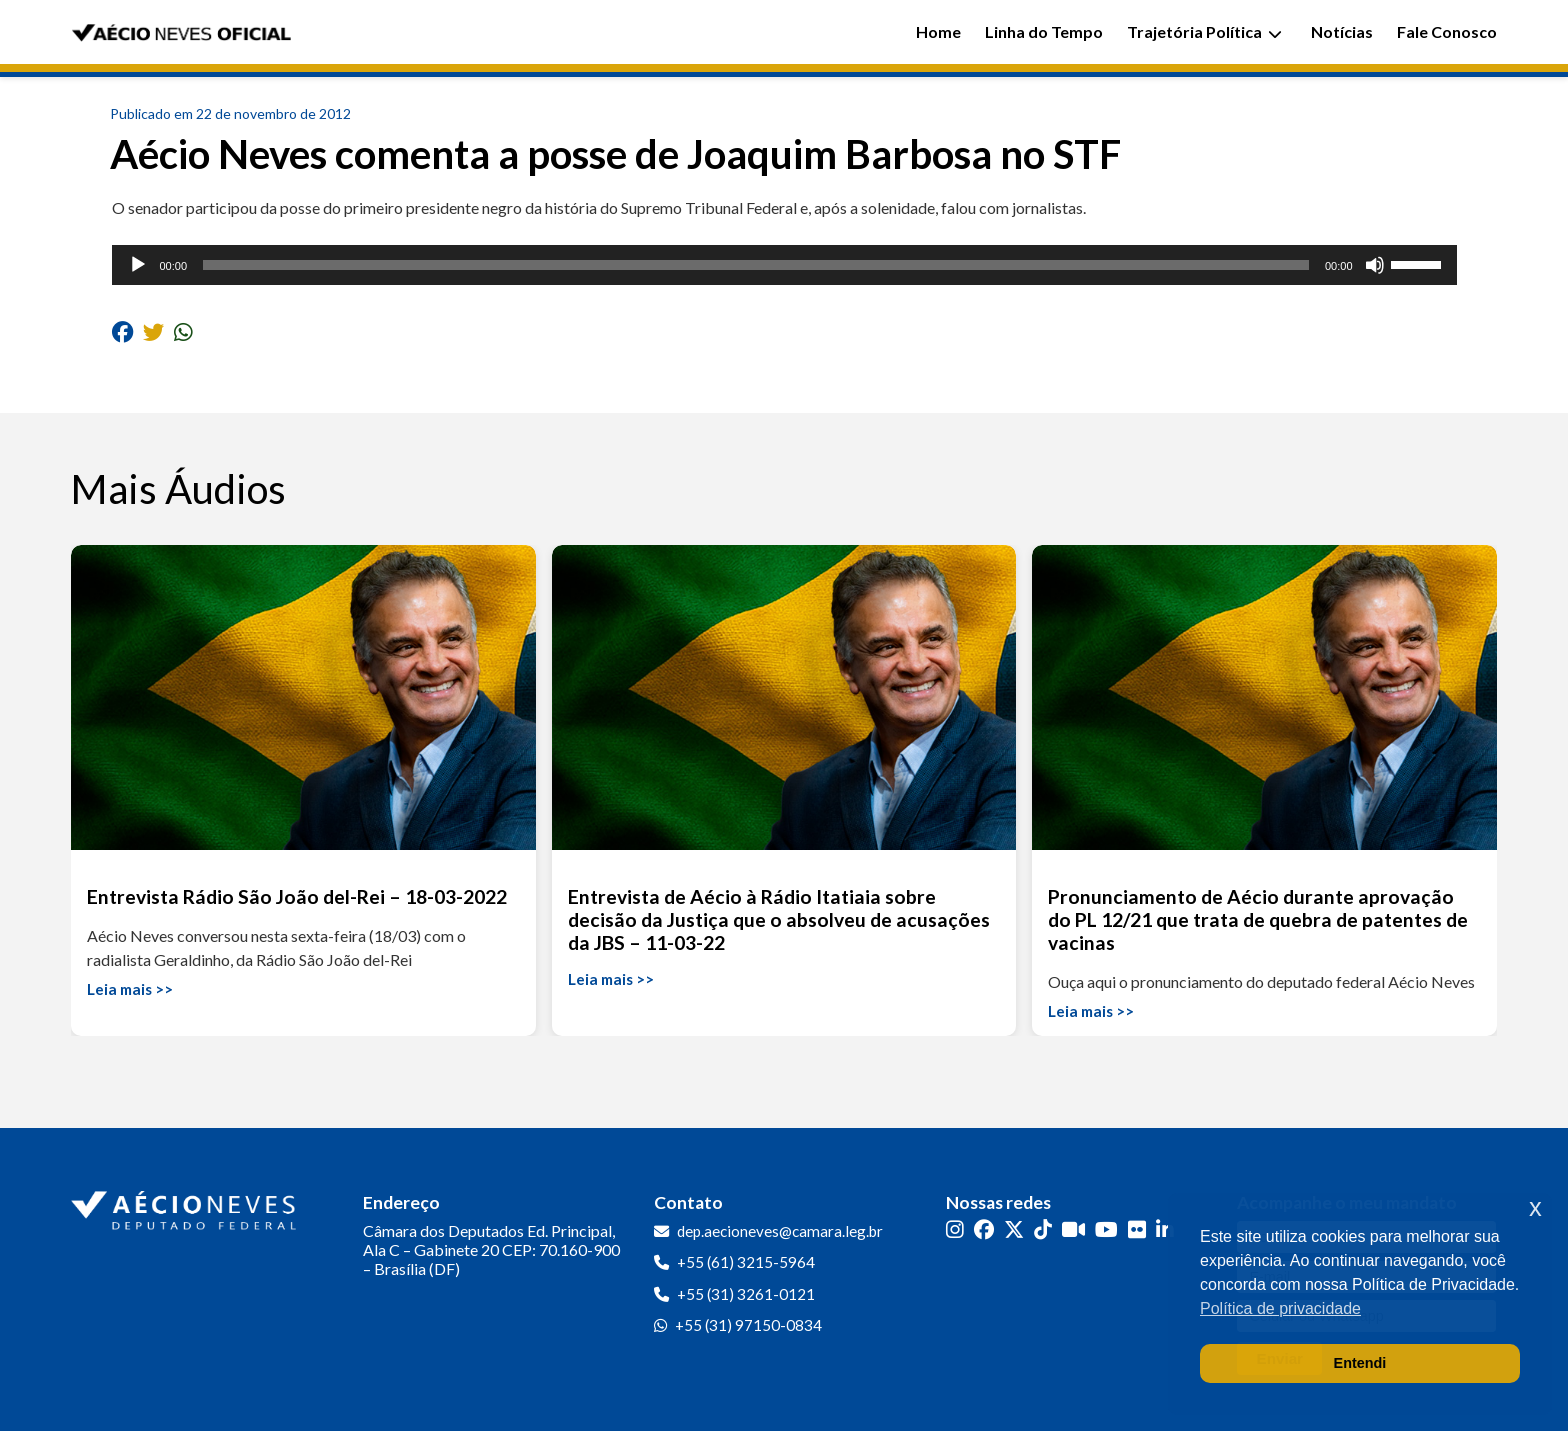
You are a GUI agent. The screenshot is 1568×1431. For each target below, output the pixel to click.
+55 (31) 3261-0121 (746, 1294)
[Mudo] (1375, 265)
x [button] (1535, 1207)
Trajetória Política (1204, 31)
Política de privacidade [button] (1280, 1308)
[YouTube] (1106, 1229)
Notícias (1342, 31)
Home (938, 31)
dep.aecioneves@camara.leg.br (780, 1231)
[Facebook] (984, 1229)
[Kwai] (1073, 1229)
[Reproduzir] (138, 265)
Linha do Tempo (1044, 31)
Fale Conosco (1447, 31)
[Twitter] (1014, 1229)
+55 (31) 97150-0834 (748, 1325)
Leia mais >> (130, 989)
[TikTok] (1043, 1229)
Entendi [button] (1360, 1363)
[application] (784, 265)
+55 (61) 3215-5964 (746, 1262)
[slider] (756, 265)
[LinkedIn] (1165, 1229)
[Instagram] (955, 1229)
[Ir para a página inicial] (186, 1206)
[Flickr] (1137, 1229)
